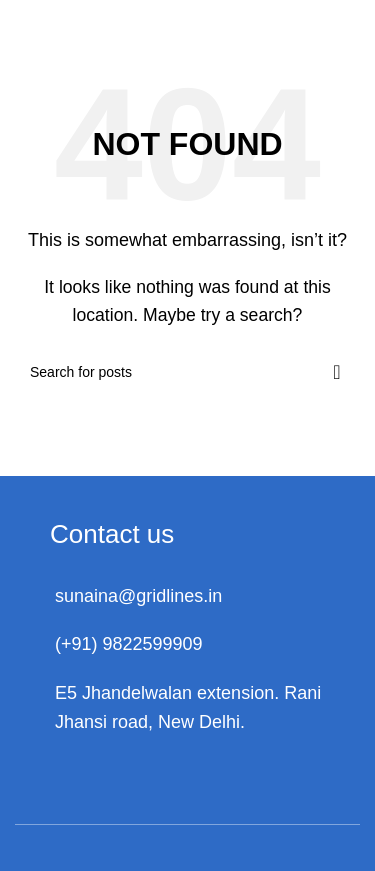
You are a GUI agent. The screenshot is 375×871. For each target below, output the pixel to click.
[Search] (187, 372)
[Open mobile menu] (332, 20)
